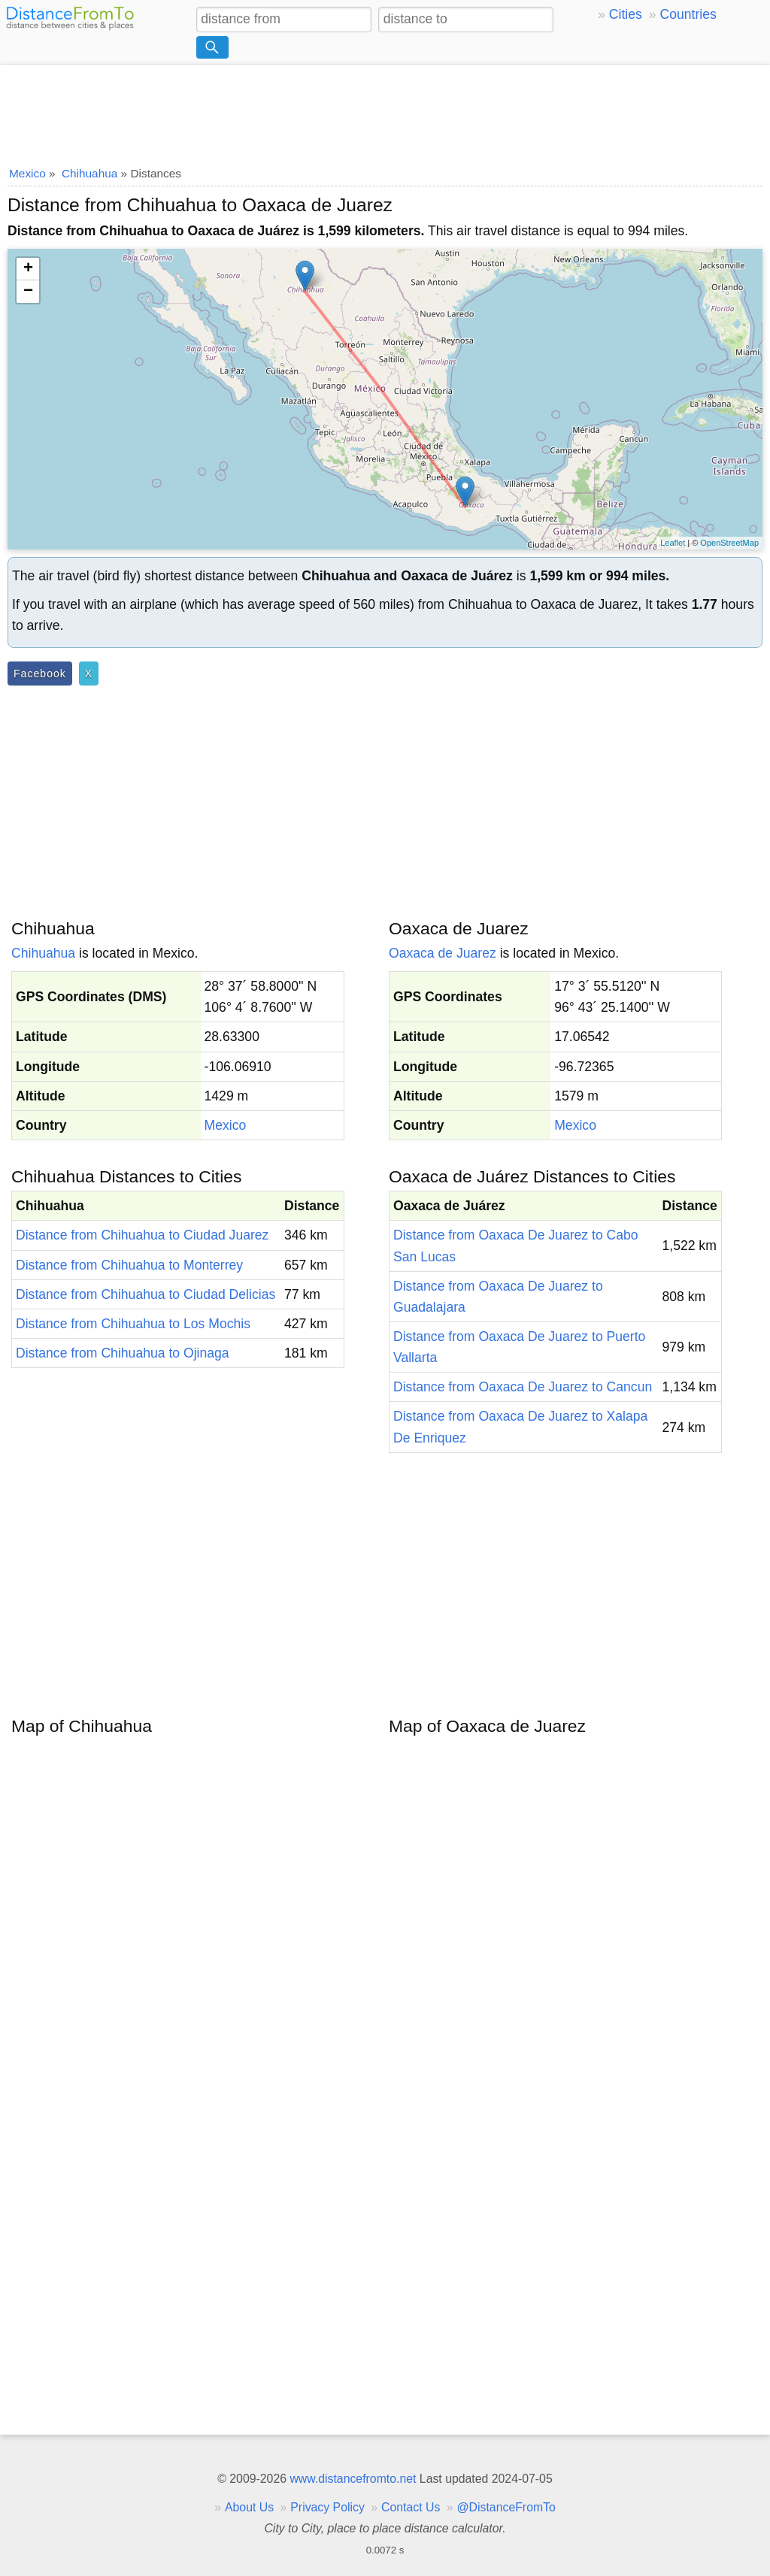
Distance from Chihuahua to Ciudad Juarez (142, 1235)
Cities (625, 14)
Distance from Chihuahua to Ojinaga (122, 1353)
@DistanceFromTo (506, 2507)
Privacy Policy (327, 2507)
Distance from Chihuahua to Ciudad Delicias (145, 1294)
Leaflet (672, 542)
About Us (249, 2507)
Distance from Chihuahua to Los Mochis (133, 1323)
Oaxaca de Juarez (442, 953)
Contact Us (410, 2507)
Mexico (226, 1125)
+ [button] (28, 269)
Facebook (40, 673)
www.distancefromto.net (353, 2478)
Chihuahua (43, 953)
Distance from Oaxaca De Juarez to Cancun (522, 1386)
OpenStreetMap (729, 542)
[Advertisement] (385, 110)
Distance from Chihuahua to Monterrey (129, 1265)
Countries (687, 14)
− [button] (28, 291)
